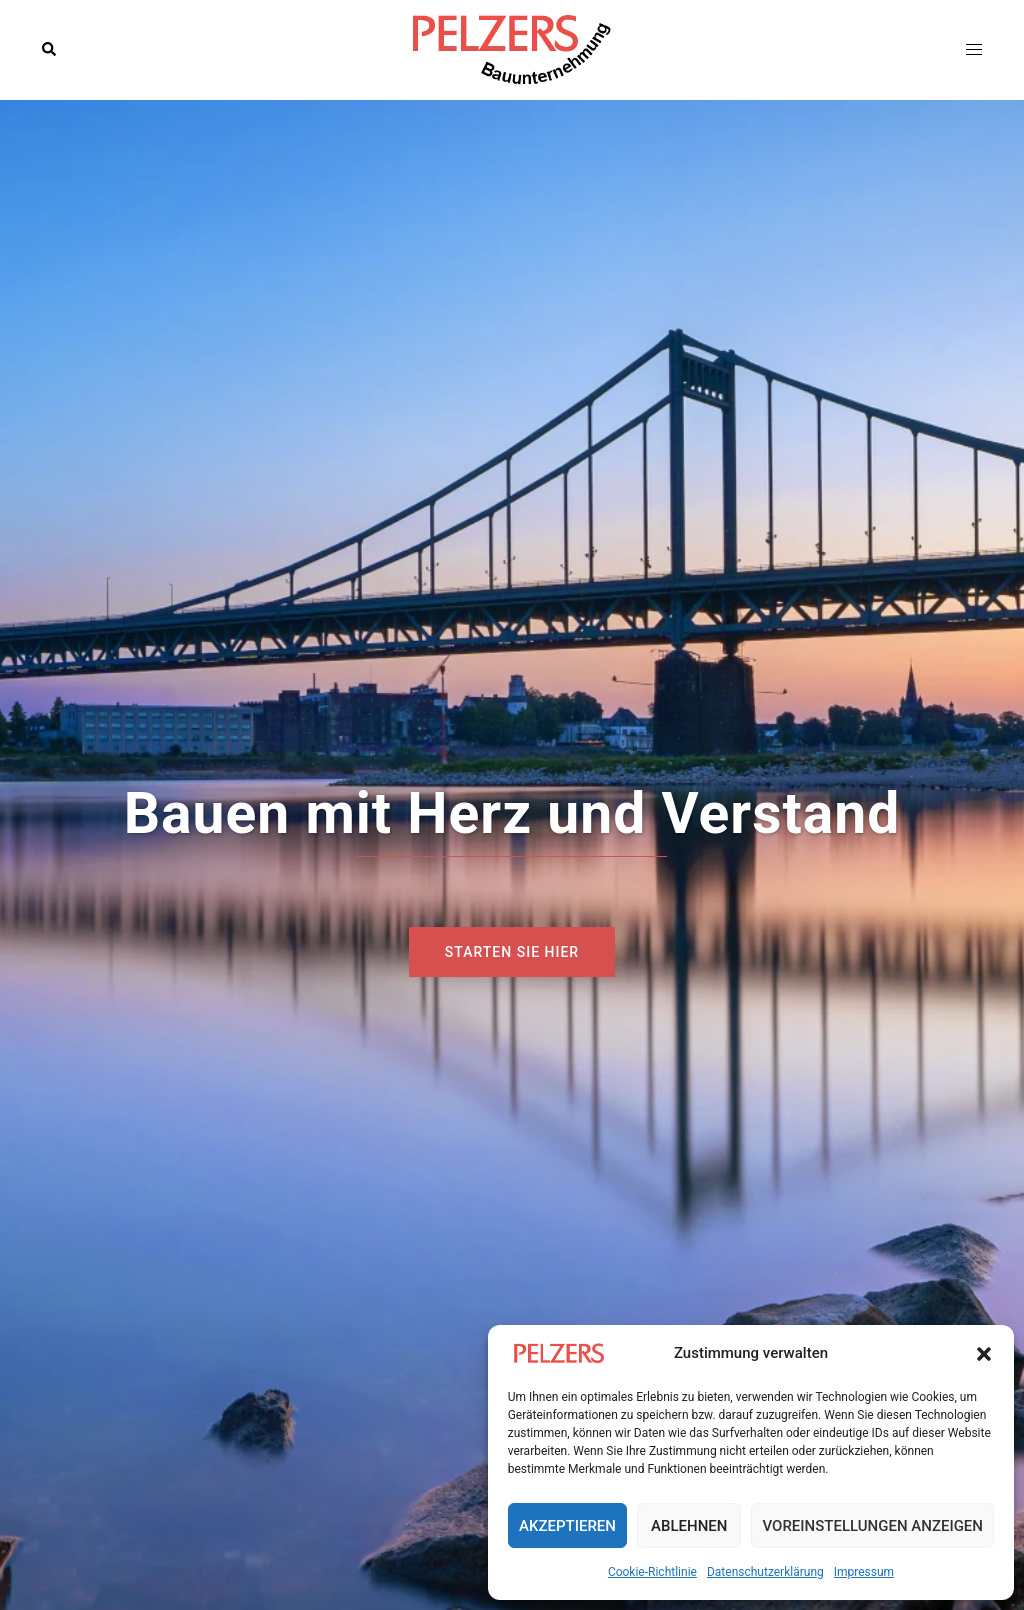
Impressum (864, 1572)
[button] (984, 1354)
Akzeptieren (567, 1526)
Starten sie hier (512, 952)
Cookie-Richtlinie (652, 1572)
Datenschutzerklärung (765, 1572)
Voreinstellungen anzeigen (872, 1526)
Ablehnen (689, 1526)
